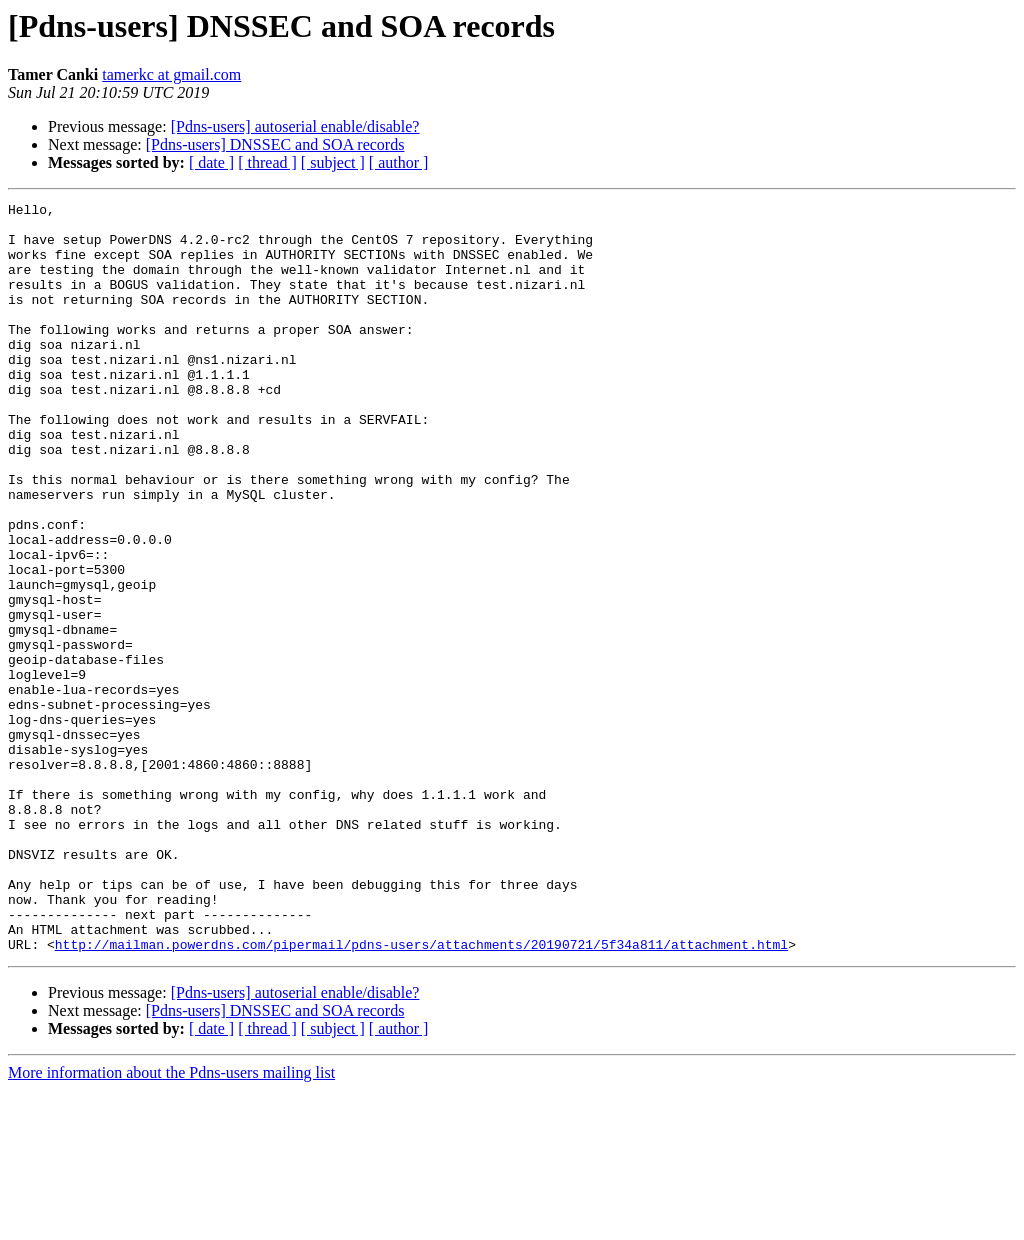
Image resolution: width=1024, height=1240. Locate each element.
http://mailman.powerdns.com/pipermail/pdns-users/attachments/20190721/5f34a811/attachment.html (421, 1094)
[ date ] (211, 162)
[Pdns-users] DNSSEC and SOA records (275, 144)
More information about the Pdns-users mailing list (171, 1222)
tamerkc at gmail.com (171, 74)
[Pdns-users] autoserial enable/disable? (295, 126)
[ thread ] (267, 162)
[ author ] (399, 162)
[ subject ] (333, 162)
